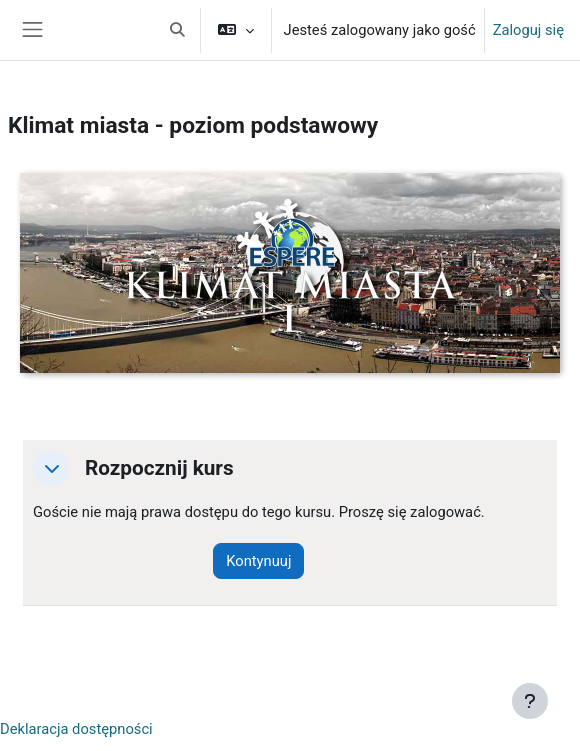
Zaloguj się (528, 30)
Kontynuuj (258, 561)
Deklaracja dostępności (76, 729)
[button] (178, 30)
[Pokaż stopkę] (530, 701)
